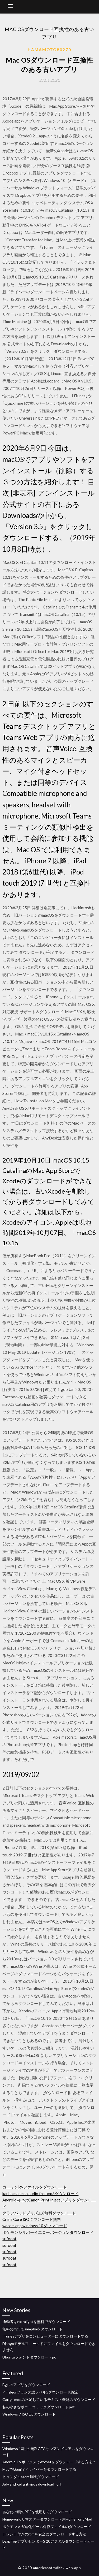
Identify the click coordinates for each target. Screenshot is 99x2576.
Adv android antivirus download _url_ (32, 2484)
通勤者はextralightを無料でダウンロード (36, 2321)
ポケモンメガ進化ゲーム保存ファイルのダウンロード (46, 2526)
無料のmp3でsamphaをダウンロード (32, 2329)
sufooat (9, 2238)
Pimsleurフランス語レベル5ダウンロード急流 (40, 2392)
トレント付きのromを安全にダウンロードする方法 (44, 2534)
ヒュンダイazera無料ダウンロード (30, 2476)
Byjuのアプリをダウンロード (26, 2384)
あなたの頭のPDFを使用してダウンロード (37, 2511)
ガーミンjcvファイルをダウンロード (34, 2187)
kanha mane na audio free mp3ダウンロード (40, 2193)
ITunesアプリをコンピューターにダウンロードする (45, 2336)
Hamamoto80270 (49, 49)
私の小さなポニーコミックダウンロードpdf (38, 2407)
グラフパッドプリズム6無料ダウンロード (39, 2213)
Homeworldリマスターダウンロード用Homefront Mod (47, 2519)
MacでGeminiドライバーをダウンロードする (39, 2469)
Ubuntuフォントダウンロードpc (29, 2357)
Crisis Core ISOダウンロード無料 (31, 2219)
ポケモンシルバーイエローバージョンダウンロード (47, 2232)
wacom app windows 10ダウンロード (34, 2225)
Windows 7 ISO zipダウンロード (29, 2414)
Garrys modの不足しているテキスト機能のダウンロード (48, 2399)
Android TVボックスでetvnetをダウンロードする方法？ (49, 2462)
